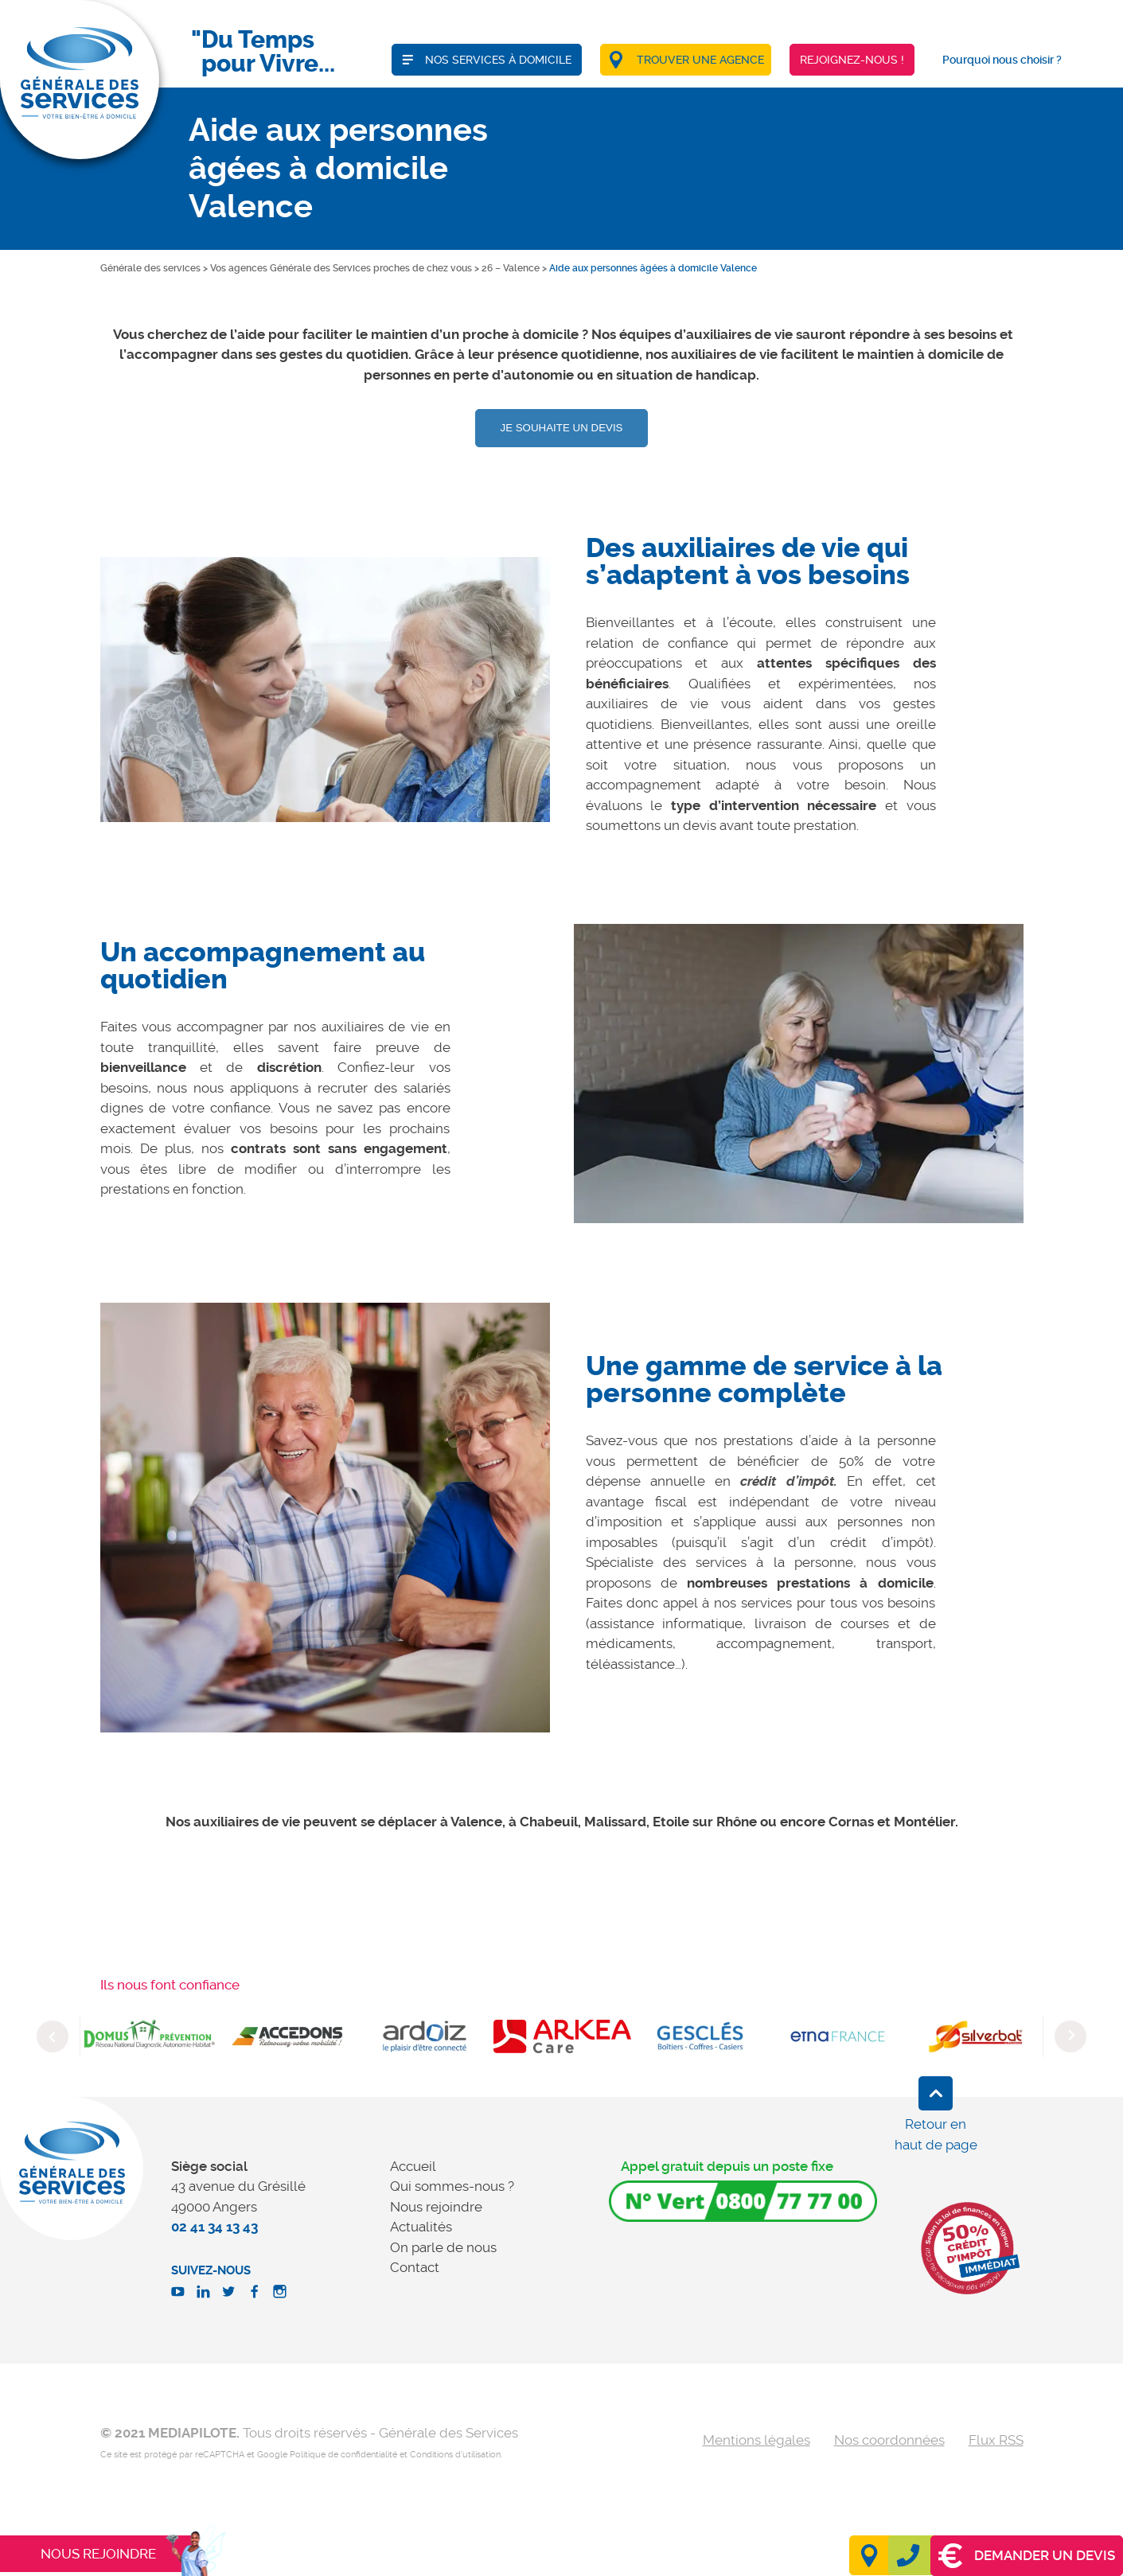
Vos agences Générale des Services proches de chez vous (341, 268)
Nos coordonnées (889, 2440)
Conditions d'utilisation (455, 2454)
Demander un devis (1026, 2555)
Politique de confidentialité (343, 2454)
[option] (325, 689)
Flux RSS (996, 2440)
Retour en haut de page (936, 2134)
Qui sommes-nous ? (452, 2186)
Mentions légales (756, 2440)
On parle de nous (443, 2247)
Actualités (421, 2227)
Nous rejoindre (436, 2207)
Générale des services (150, 268)
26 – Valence (511, 268)
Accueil (413, 2166)
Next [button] (1070, 2036)
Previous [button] (52, 2036)
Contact (414, 2267)
